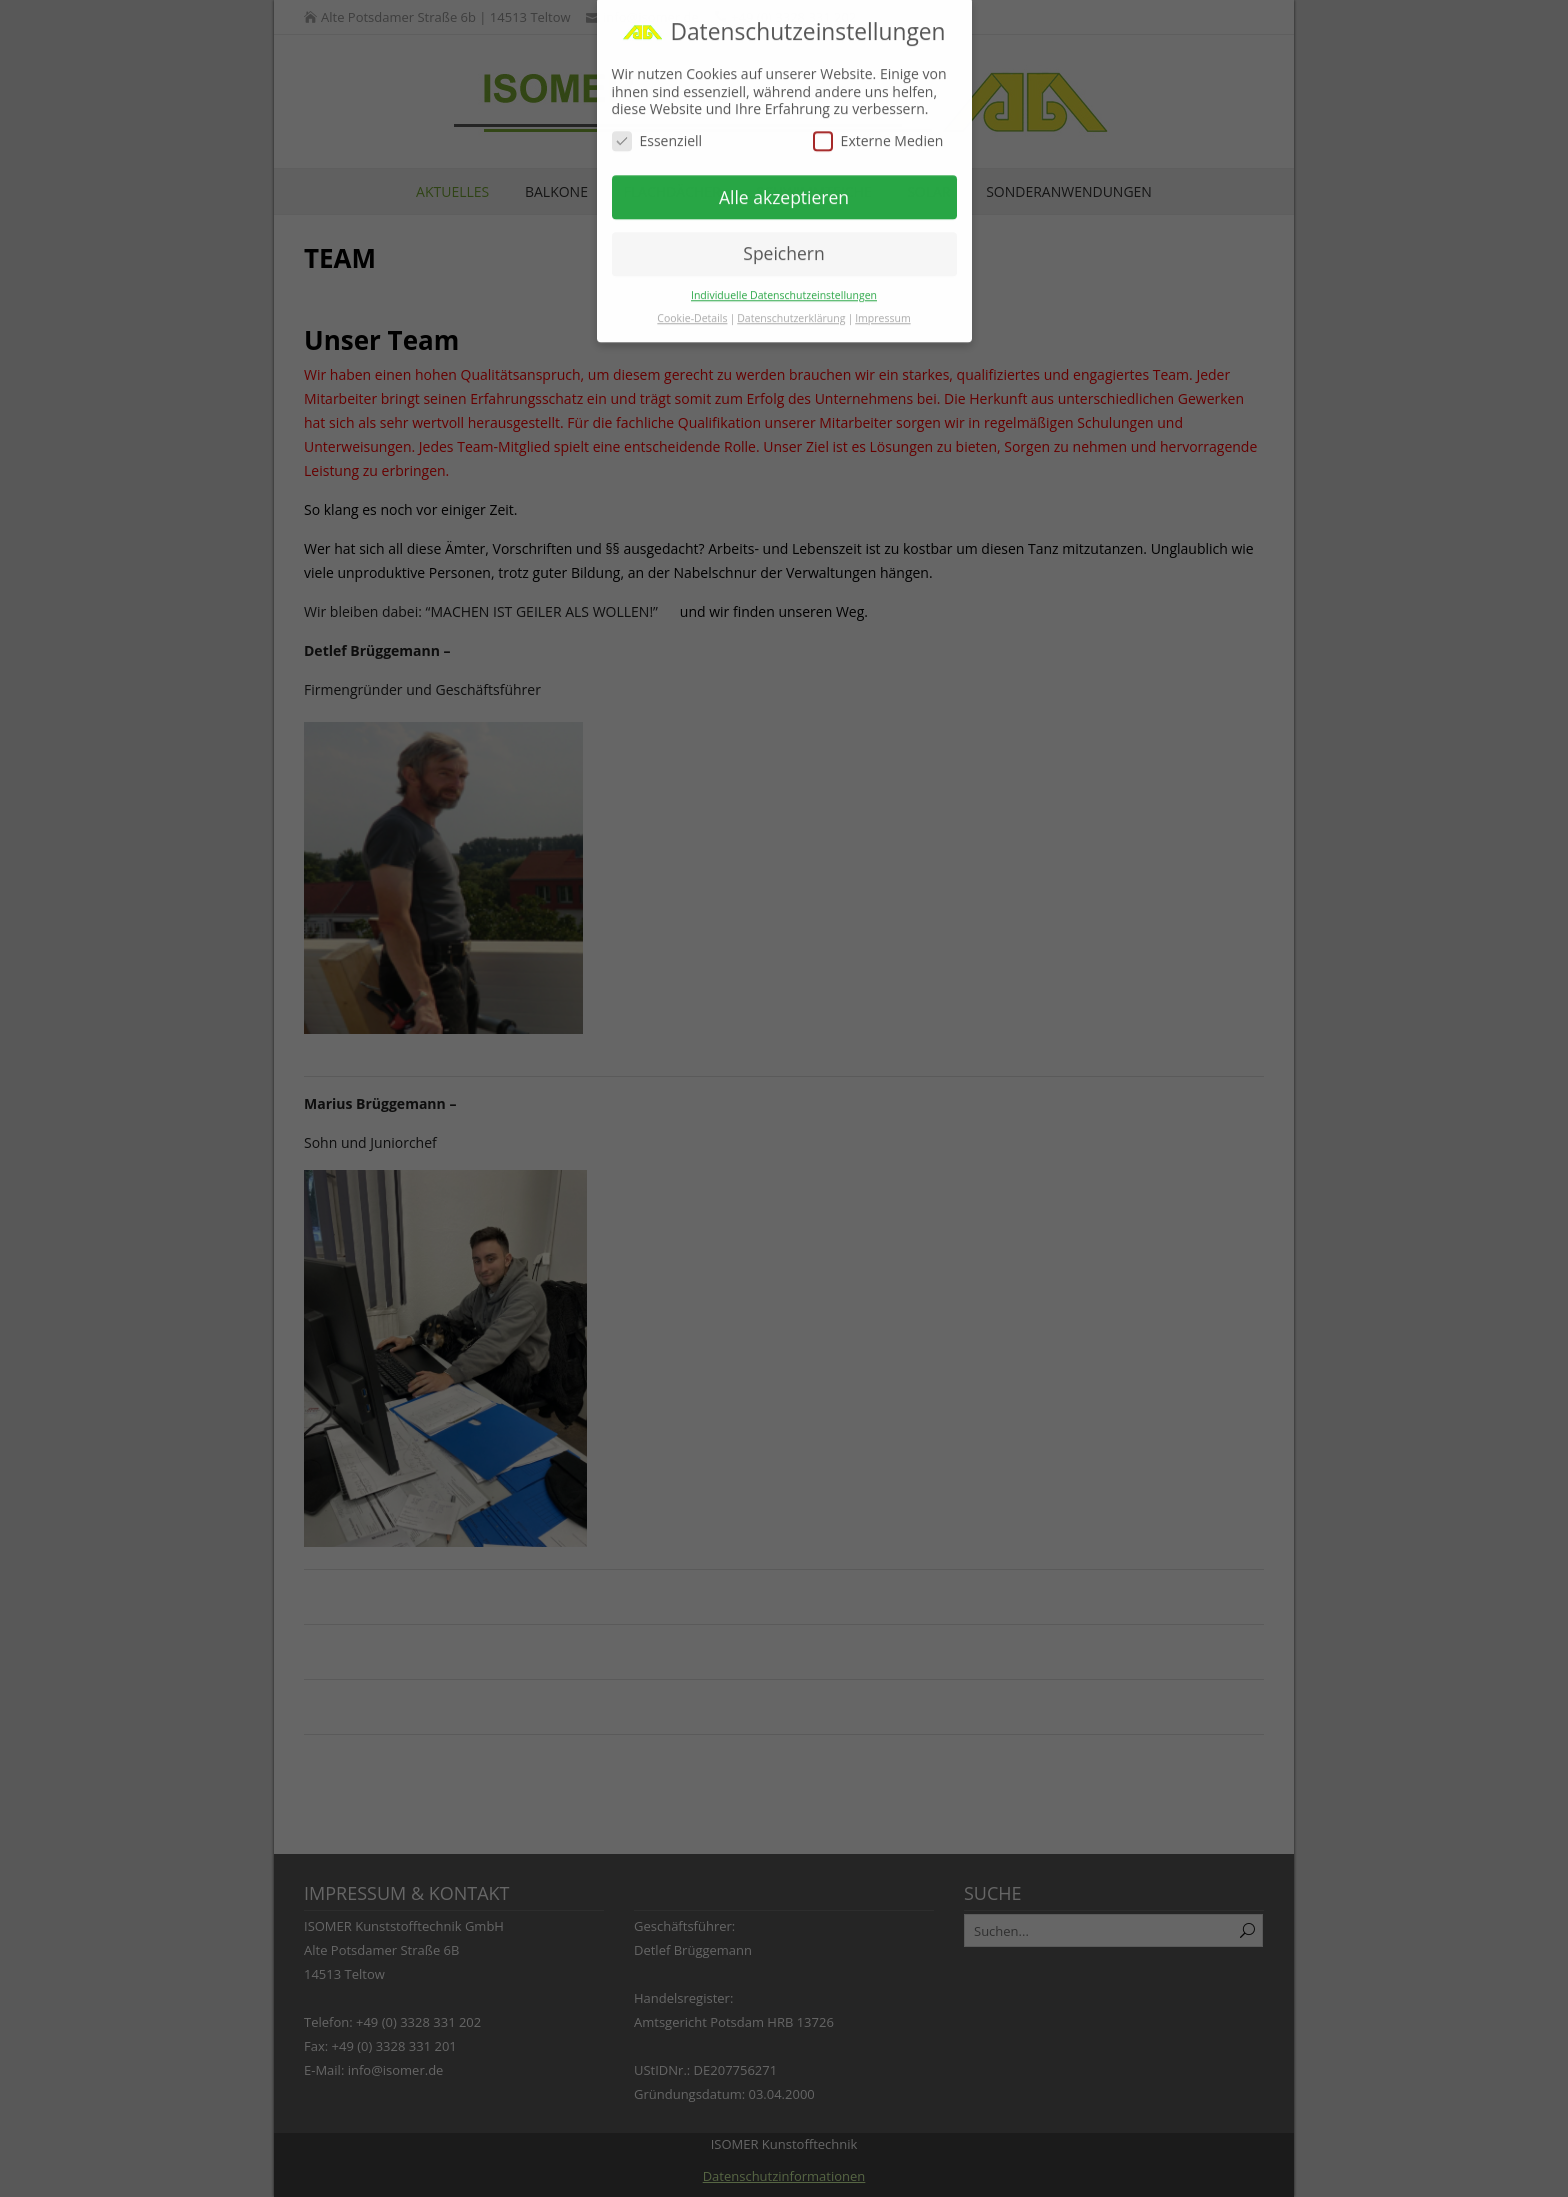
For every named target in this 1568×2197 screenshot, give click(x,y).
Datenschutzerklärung (791, 305)
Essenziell (657, 127)
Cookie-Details (692, 305)
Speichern (783, 241)
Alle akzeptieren (784, 184)
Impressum (882, 305)
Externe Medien (878, 127)
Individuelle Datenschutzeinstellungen (784, 282)
